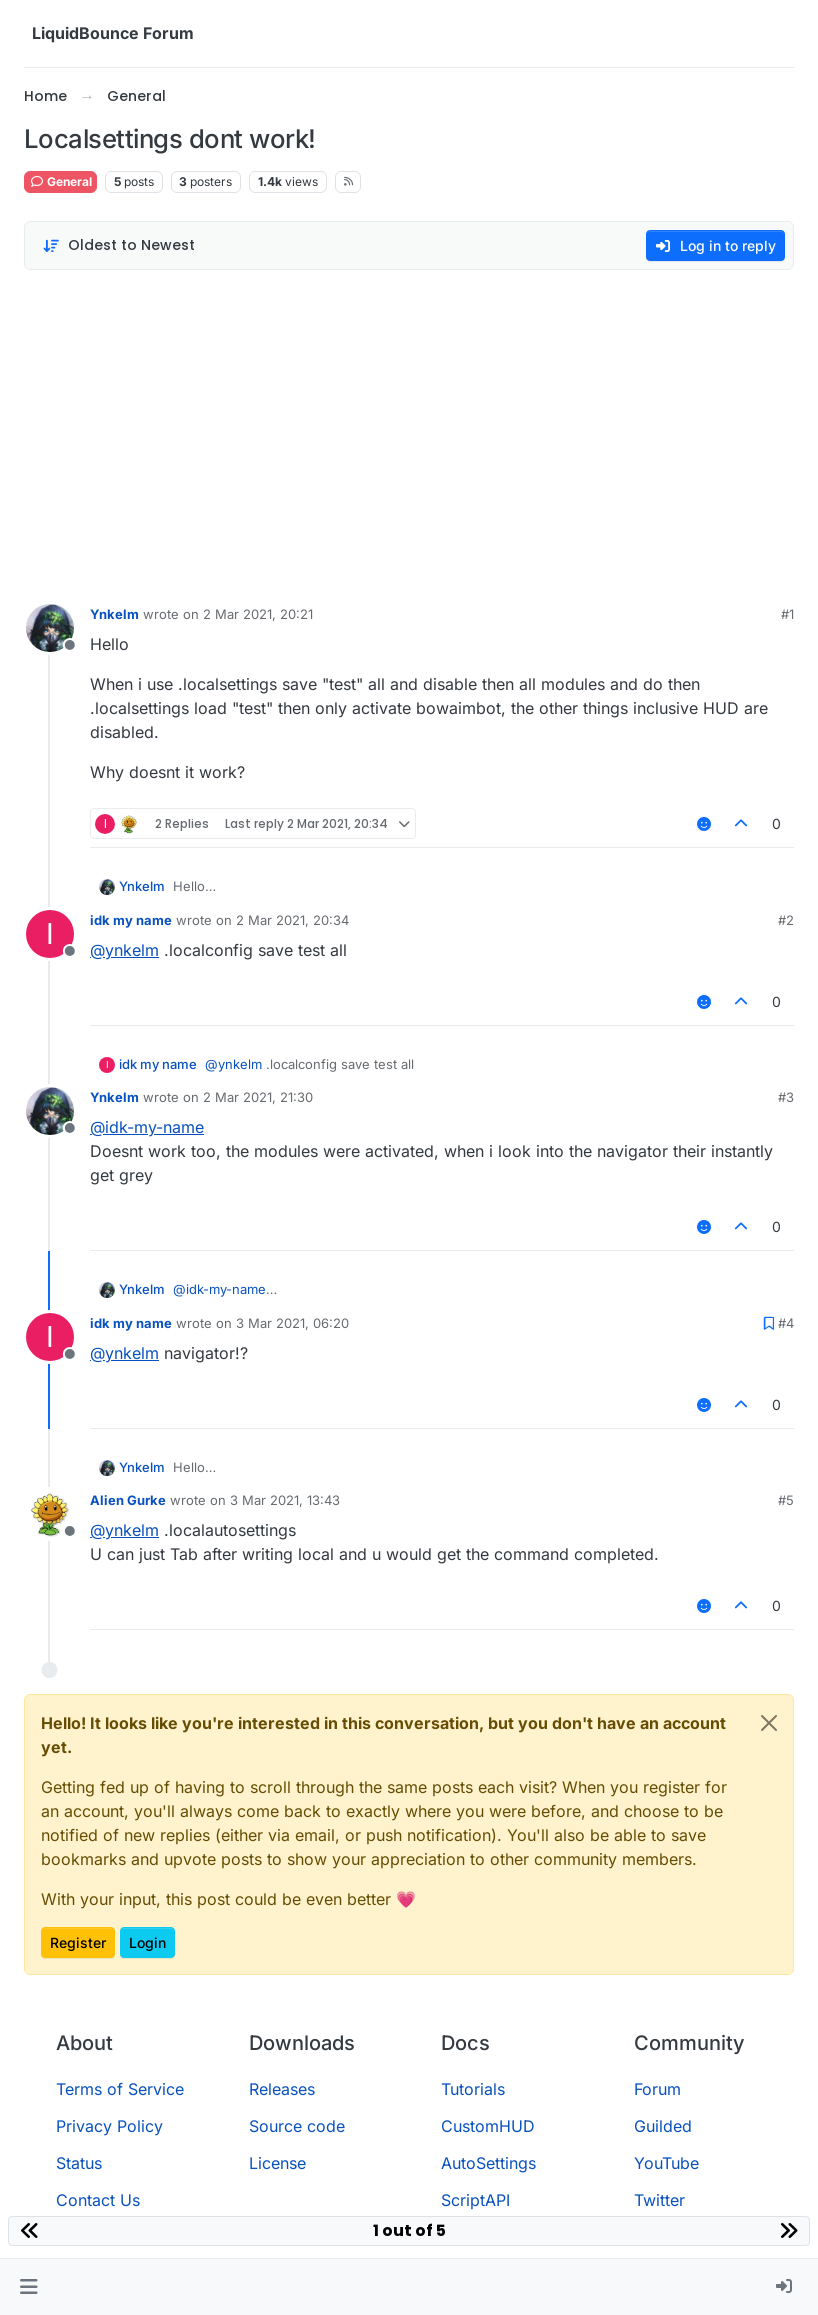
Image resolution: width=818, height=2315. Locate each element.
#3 (786, 1097)
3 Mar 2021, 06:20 (292, 1323)
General (60, 181)
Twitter (659, 2200)
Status (79, 2163)
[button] (28, 2287)
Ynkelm (114, 614)
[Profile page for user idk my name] (50, 934)
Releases (282, 2089)
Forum (657, 2089)
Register (78, 1942)
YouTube (666, 2163)
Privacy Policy (109, 2126)
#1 (787, 614)
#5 (786, 1500)
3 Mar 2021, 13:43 (285, 1500)
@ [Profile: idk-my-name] (147, 1127)
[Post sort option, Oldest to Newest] (118, 245)
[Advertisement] (409, 432)
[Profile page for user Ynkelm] (50, 628)
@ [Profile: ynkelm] (124, 950)
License (277, 2163)
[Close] (769, 1723)
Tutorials (473, 2089)
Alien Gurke (128, 1500)
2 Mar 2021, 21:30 (258, 1097)
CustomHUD (488, 2126)
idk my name (131, 920)
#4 (786, 1323)
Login (147, 1942)
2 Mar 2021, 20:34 (292, 920)
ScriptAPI (475, 2200)
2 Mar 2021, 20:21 (258, 614)
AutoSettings (488, 2163)
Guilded (663, 2126)
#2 (786, 920)
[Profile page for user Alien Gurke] (50, 1514)
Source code (297, 2126)
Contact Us (98, 2200)
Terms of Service (120, 2089)
